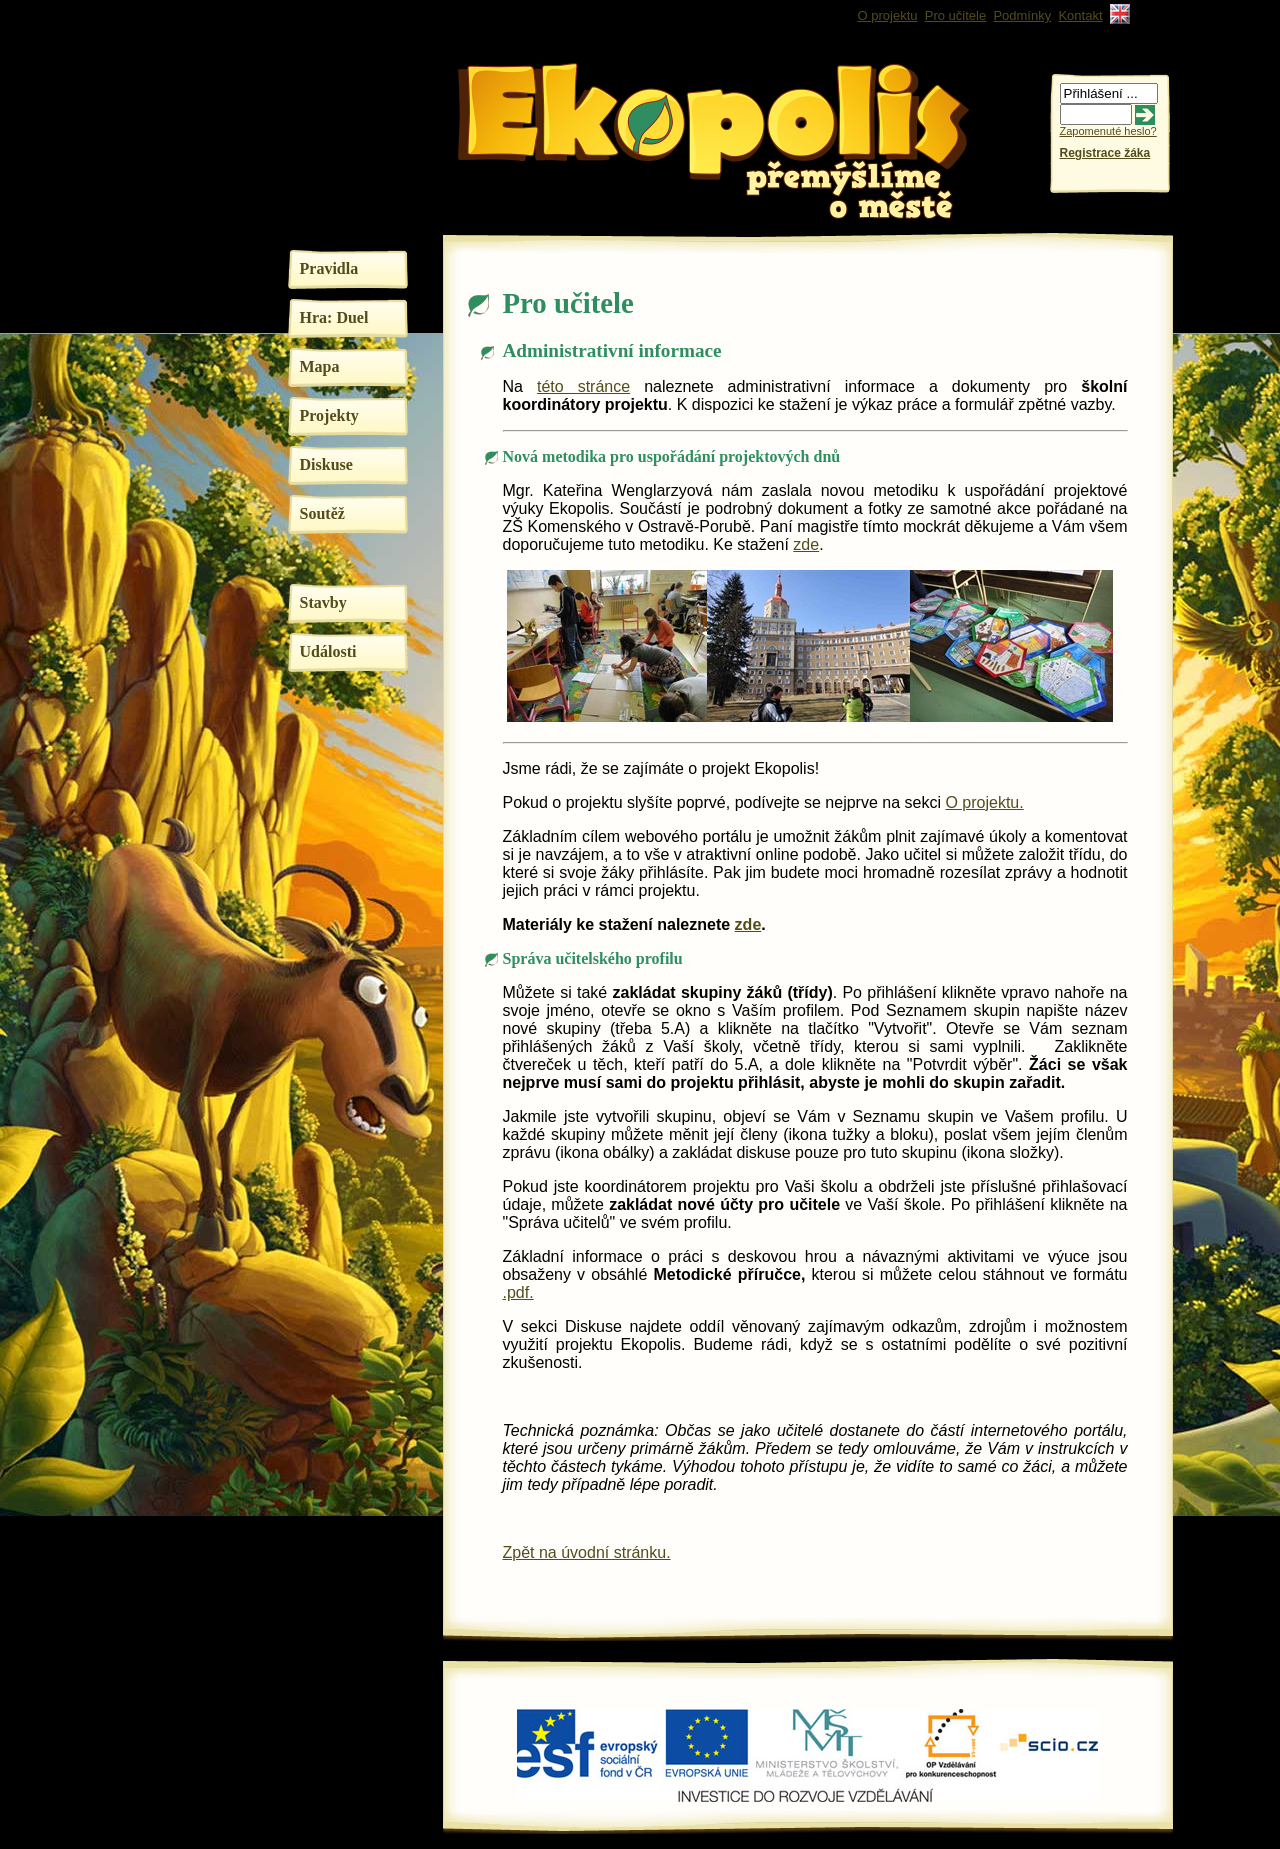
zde (806, 544)
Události (328, 651)
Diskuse (326, 464)
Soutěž (322, 513)
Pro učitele (955, 15)
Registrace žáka (1105, 153)
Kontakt (1080, 15)
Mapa (320, 366)
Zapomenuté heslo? (1108, 131)
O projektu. (984, 802)
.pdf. (518, 1292)
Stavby (323, 602)
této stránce (583, 386)
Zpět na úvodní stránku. (587, 1552)
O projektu (888, 15)
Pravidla (329, 268)
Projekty (329, 415)
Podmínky (1022, 15)
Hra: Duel (334, 317)
